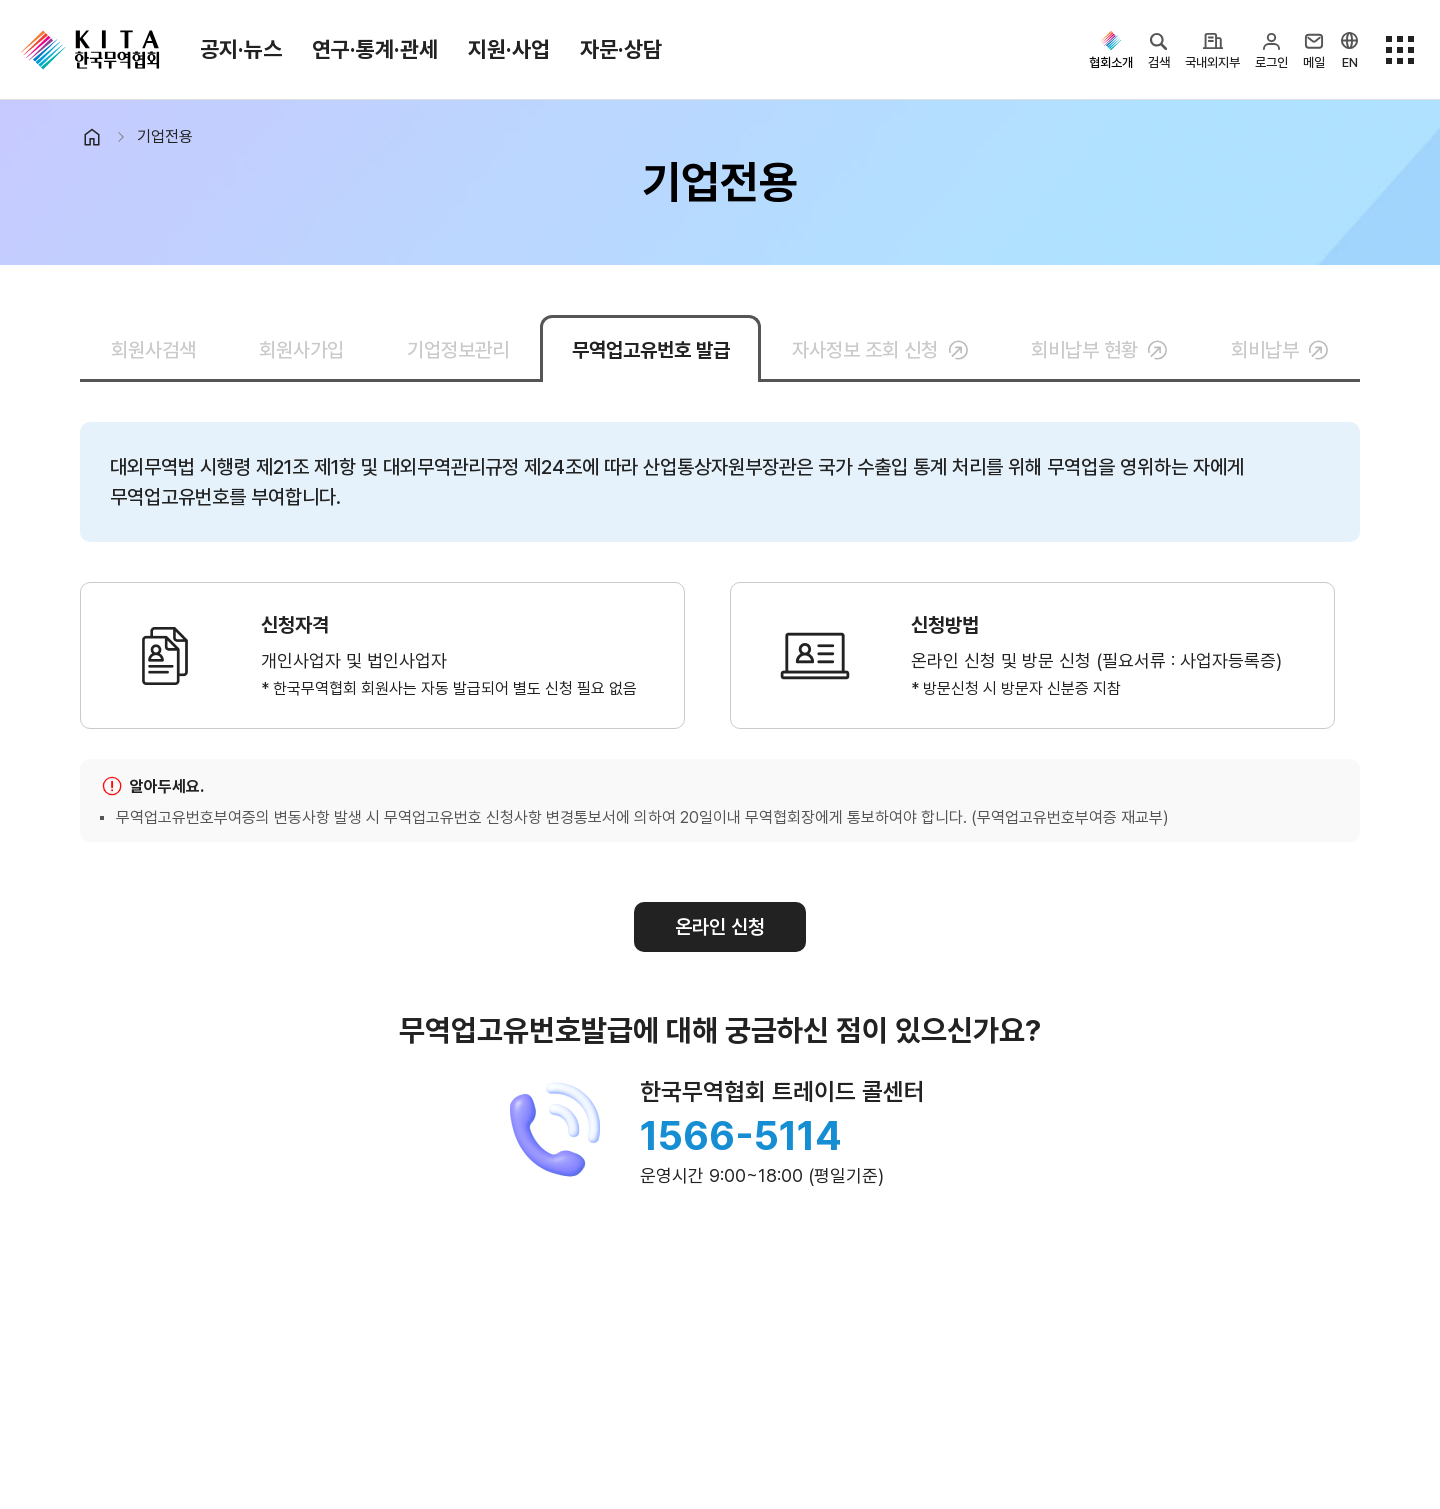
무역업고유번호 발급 (651, 350)
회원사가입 (301, 350)
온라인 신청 (720, 927)
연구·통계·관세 (375, 49)
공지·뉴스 (241, 49)
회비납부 (1280, 350)
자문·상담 (621, 49)
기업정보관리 (458, 350)
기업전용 (165, 136)
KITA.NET (90, 50)
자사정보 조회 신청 (880, 350)
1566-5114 (741, 1136)
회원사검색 (153, 350)
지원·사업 (509, 49)
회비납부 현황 (1099, 350)
